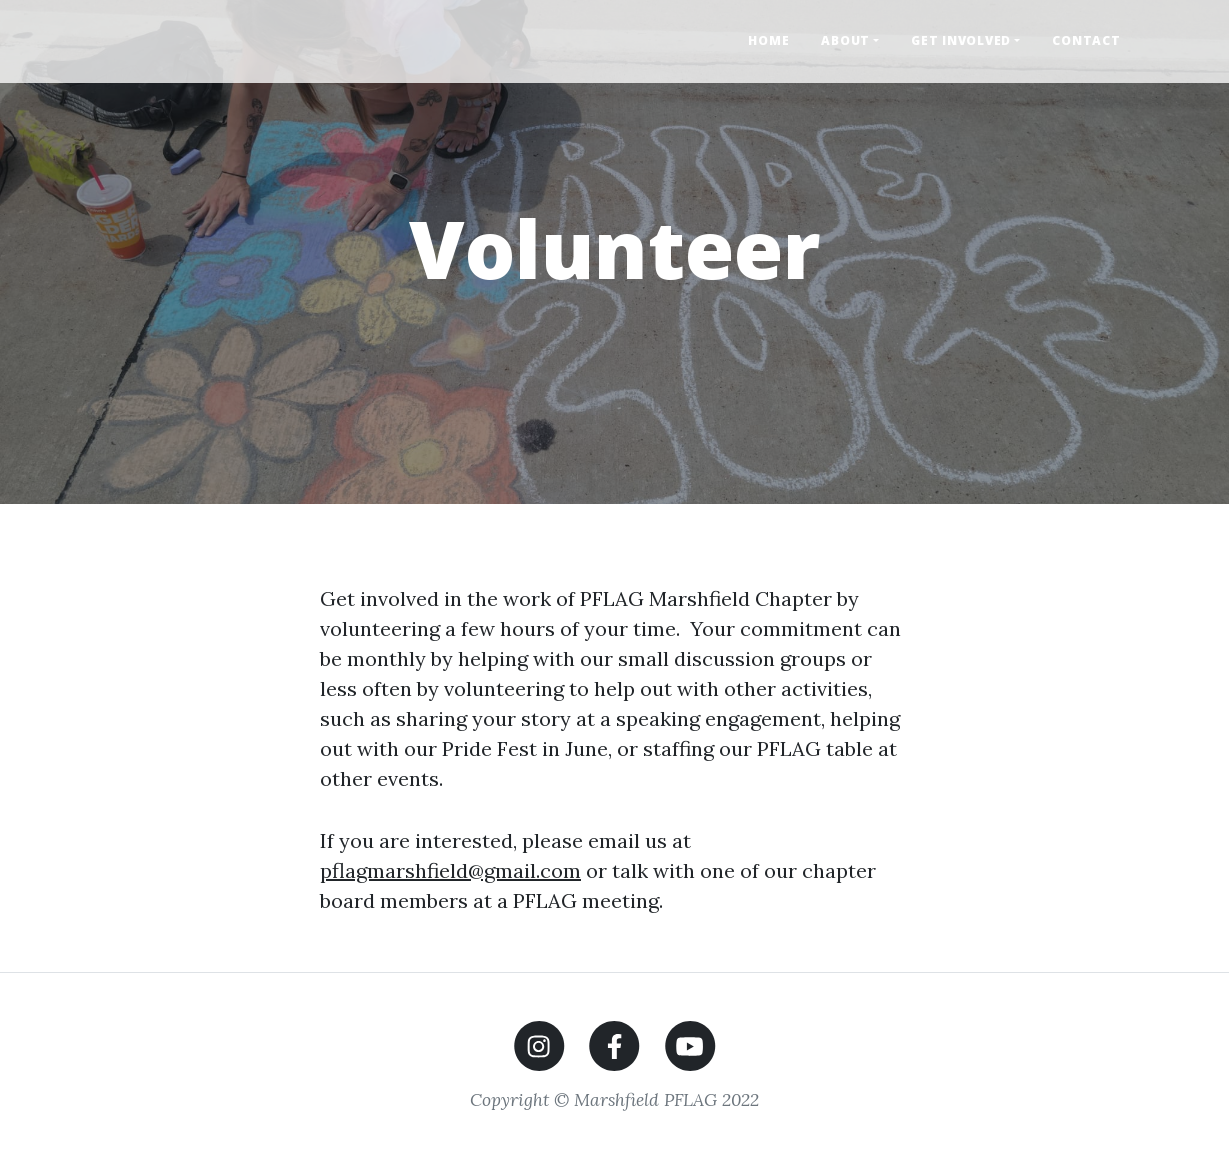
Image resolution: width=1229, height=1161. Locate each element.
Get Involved (961, 40)
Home (768, 40)
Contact (1086, 40)
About (845, 40)
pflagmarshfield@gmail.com (450, 870)
